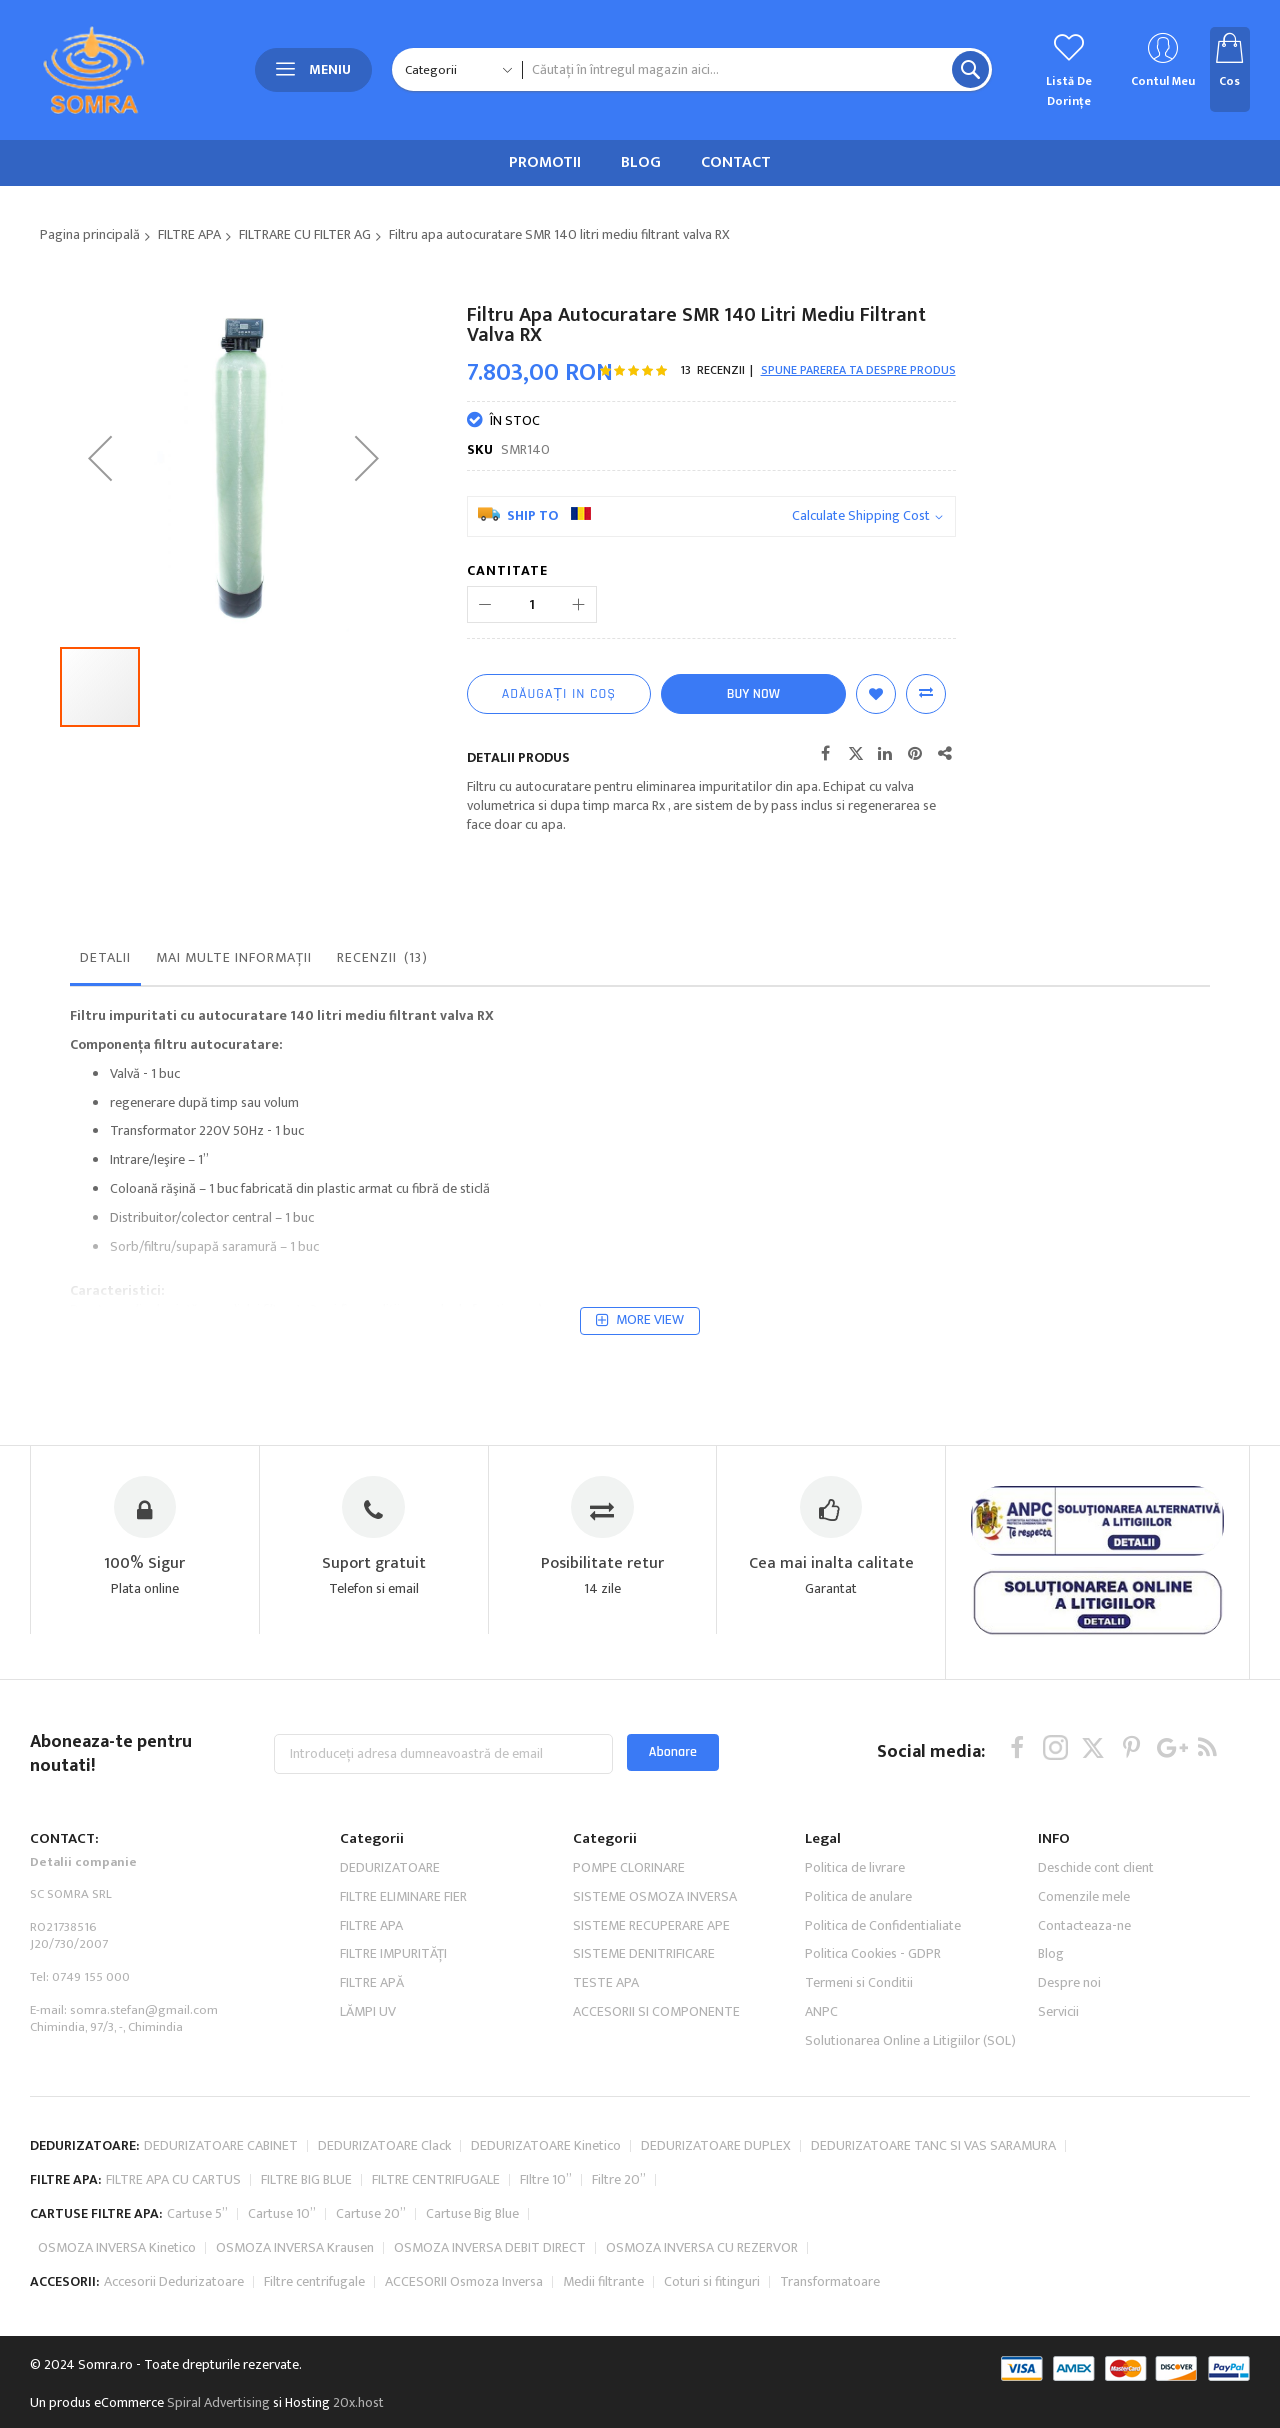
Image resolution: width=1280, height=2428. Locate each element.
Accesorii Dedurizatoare (174, 2376)
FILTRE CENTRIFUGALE (436, 2274)
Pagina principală (90, 234)
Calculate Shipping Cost (861, 516)
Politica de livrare (855, 1962)
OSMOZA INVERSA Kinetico (117, 2342)
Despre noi (1069, 2077)
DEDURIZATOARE (390, 1962)
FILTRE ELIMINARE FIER (403, 1991)
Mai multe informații (234, 1052)
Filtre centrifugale (314, 2376)
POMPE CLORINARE (629, 1962)
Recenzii (384, 1052)
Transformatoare (830, 2376)
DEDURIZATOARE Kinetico (546, 2240)
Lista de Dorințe (876, 694)
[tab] (105, 1058)
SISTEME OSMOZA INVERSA (655, 1991)
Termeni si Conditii (859, 2077)
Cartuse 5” (197, 2308)
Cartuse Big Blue (472, 2308)
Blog (1051, 2048)
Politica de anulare (858, 1991)
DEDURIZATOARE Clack (384, 2240)
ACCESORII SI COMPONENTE (656, 2106)
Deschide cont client (1096, 1962)
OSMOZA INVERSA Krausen (295, 2342)
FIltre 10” (546, 2274)
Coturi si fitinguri (712, 2376)
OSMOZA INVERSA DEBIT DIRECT (490, 2342)
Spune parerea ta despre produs (858, 370)
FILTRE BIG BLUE (306, 2274)
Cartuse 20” (371, 2308)
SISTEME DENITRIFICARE (644, 2048)
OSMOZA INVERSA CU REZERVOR (702, 2342)
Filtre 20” (619, 2274)
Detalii (105, 1052)
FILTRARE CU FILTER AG (305, 234)
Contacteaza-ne (1084, 2020)
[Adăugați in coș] (559, 694)
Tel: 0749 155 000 (80, 2072)
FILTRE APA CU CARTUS (173, 2274)
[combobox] (757, 69)
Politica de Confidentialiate (883, 2020)
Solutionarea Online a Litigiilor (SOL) (910, 2135)
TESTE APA (606, 2077)
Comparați (926, 694)
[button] (100, 545)
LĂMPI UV (368, 2106)
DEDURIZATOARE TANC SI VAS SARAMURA (933, 2240)
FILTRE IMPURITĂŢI (393, 2048)
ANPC (821, 2106)
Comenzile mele (1084, 1991)
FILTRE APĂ (372, 2077)
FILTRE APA (189, 234)
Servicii (1058, 2106)
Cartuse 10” (282, 2308)
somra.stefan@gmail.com (144, 2105)
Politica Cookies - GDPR (873, 2048)
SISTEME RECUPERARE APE (651, 2020)
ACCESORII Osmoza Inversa (464, 2376)
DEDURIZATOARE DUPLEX (716, 2240)
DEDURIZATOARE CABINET (221, 2240)
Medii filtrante (603, 2376)
